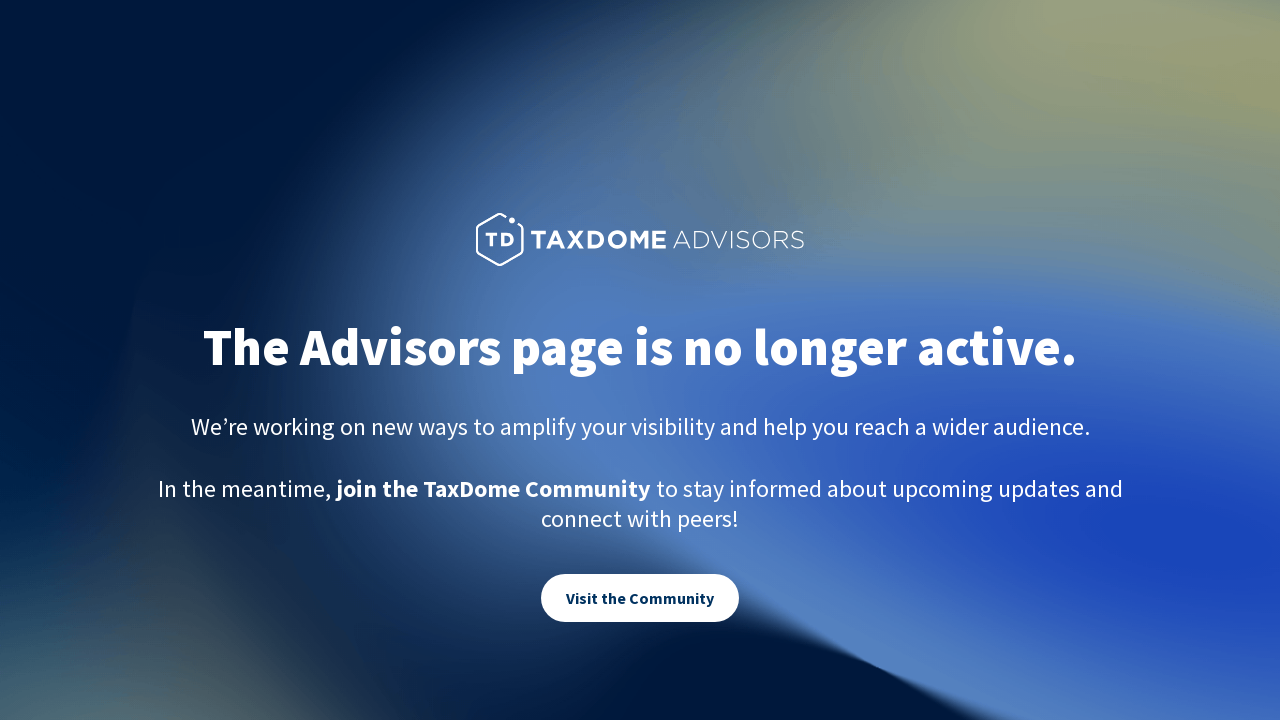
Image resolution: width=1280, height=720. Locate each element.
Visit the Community (640, 598)
